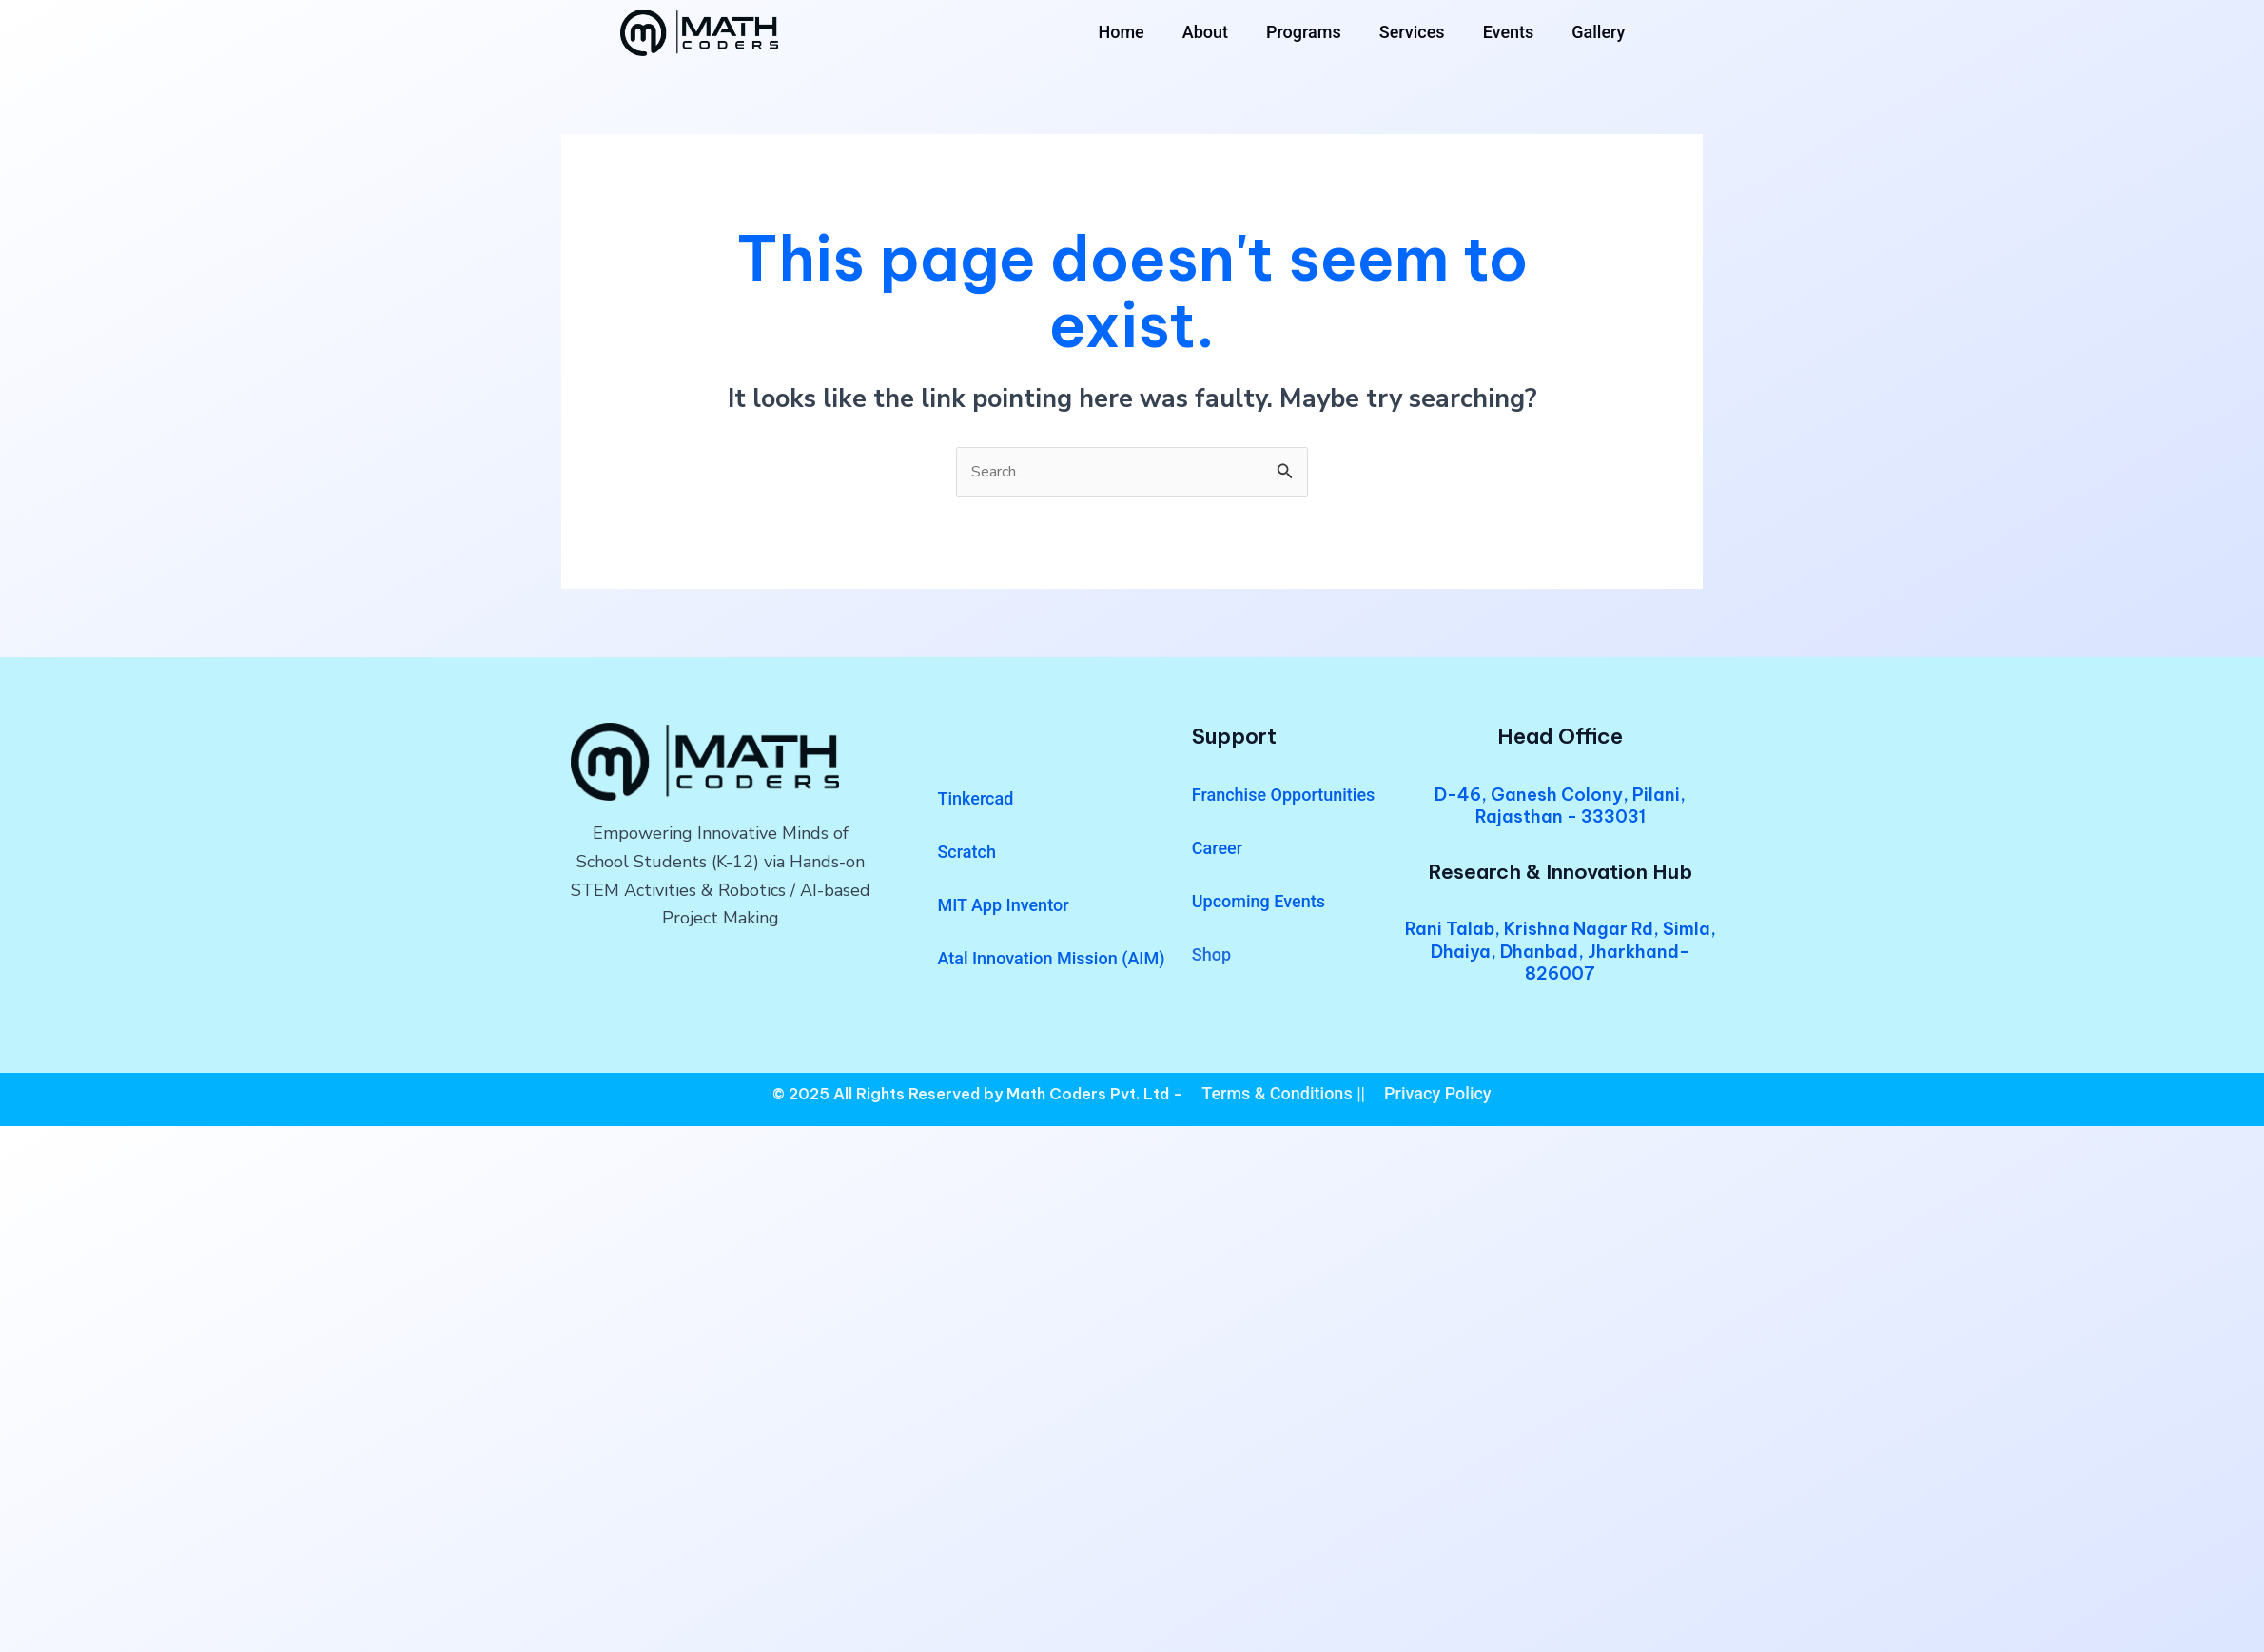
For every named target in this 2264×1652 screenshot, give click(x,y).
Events (1508, 32)
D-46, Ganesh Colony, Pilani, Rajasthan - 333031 (1560, 808)
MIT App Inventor (1002, 908)
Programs (1303, 32)
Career (1217, 851)
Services (1412, 32)
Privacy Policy (1438, 1096)
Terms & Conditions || (1283, 1096)
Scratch (966, 855)
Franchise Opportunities (1284, 797)
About (1205, 32)
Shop (1211, 957)
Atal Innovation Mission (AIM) (1050, 961)
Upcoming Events (1258, 904)
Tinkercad (975, 801)
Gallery (1598, 32)
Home (1120, 32)
